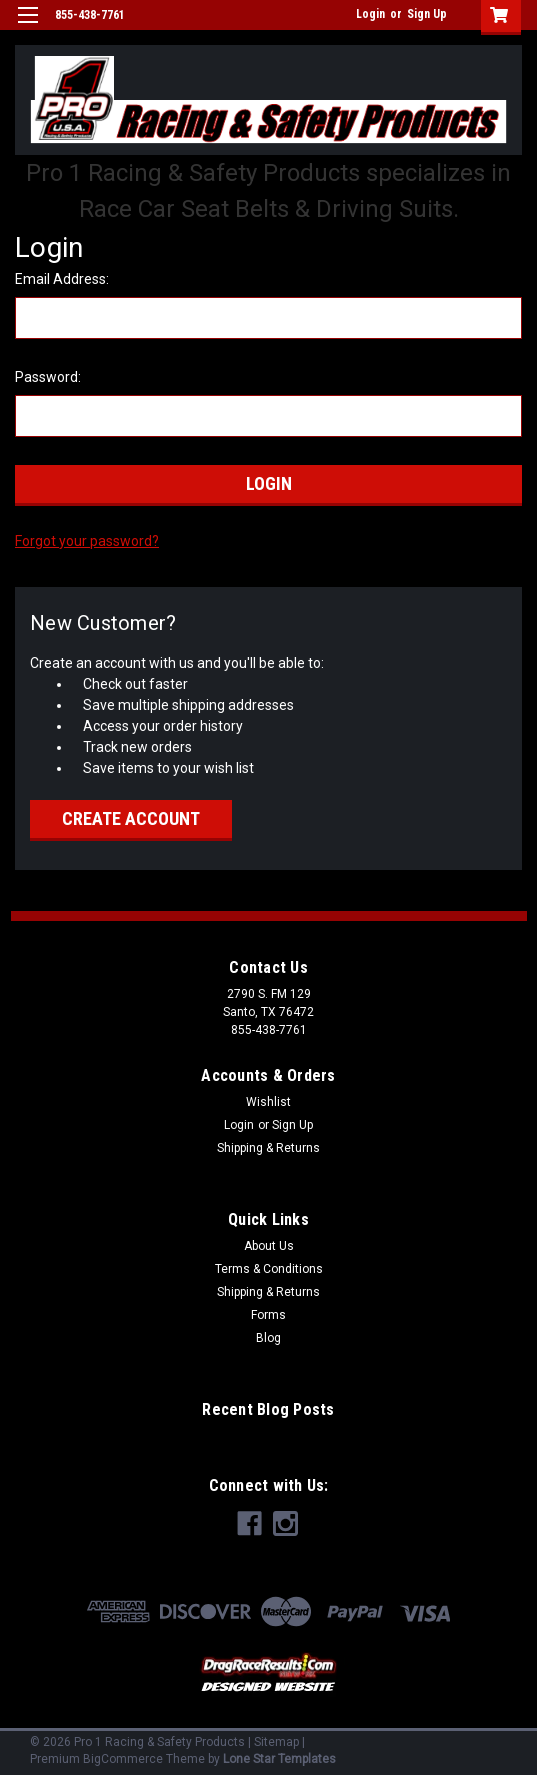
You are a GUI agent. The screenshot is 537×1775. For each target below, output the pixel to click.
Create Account (131, 818)
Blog (268, 1338)
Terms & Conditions (269, 1269)
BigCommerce (123, 1759)
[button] (268, 1673)
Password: (48, 377)
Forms (268, 1315)
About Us (269, 1246)
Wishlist (268, 1102)
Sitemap (276, 1742)
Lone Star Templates (279, 1759)
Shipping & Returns (268, 1148)
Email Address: (62, 279)
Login (370, 14)
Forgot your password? (87, 541)
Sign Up (427, 14)
